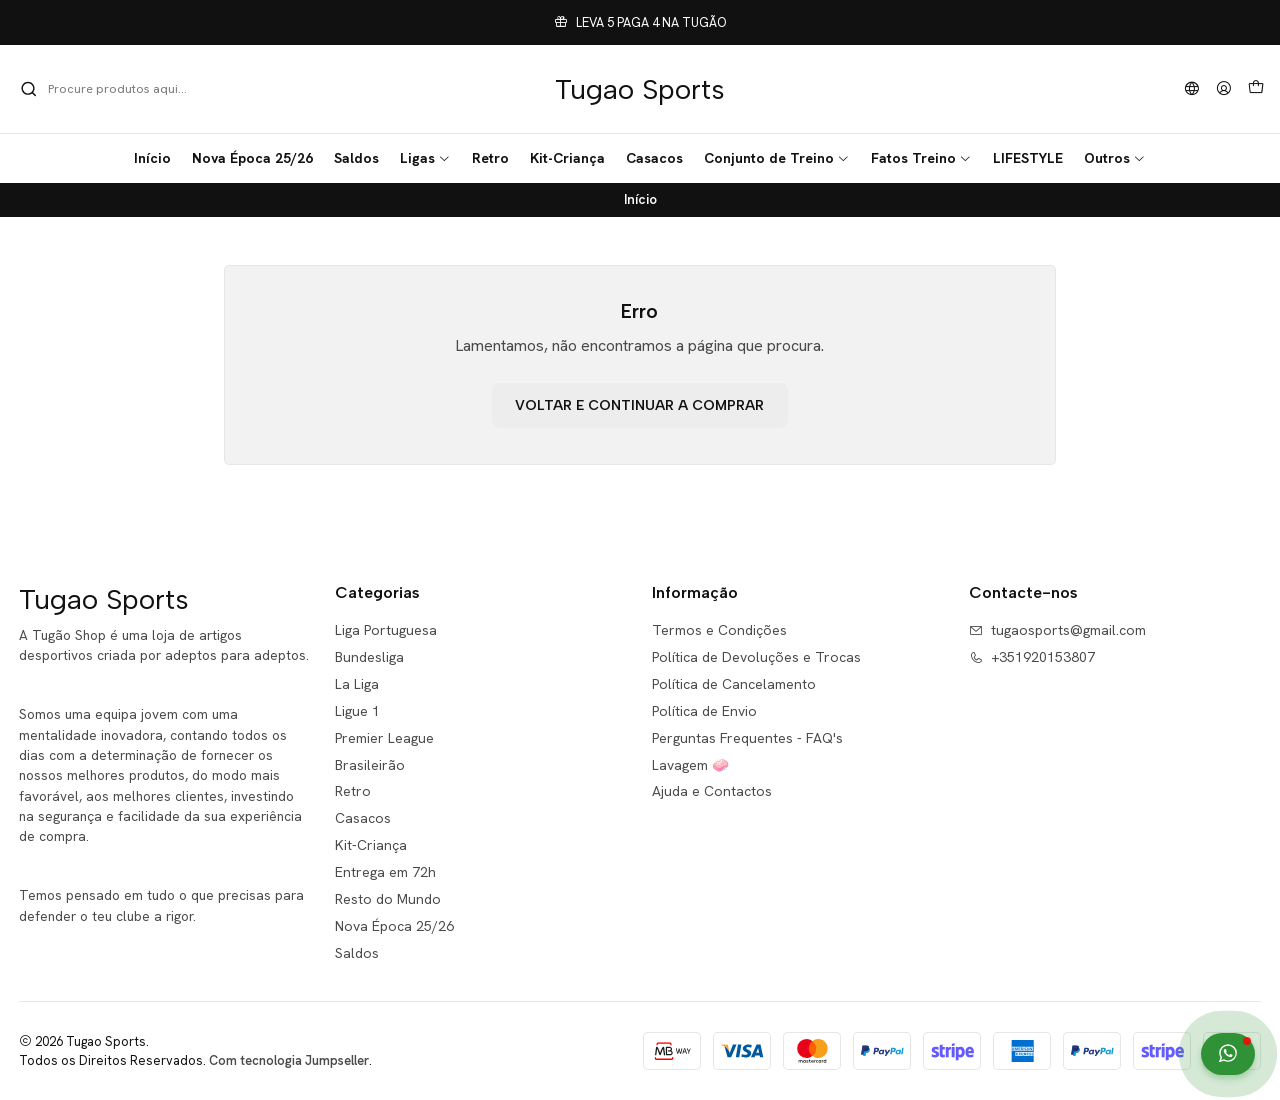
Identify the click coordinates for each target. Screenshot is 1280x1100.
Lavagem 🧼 (690, 765)
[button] (425, 158)
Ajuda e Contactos (712, 791)
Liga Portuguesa (386, 630)
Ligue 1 (357, 711)
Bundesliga (369, 657)
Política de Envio (704, 711)
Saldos (357, 953)
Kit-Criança (371, 845)
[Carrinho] (1256, 89)
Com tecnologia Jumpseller (289, 1060)
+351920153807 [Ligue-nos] (1032, 657)
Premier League (384, 738)
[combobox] (122, 89)
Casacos (363, 818)
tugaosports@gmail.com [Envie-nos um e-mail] (1057, 630)
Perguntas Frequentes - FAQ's (747, 738)
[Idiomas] (1192, 89)
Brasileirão (370, 765)
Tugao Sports (640, 89)
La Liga (357, 684)
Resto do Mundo (388, 899)
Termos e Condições (719, 630)
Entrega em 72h (385, 872)
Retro (353, 791)
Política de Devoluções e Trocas (756, 657)
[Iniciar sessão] (1224, 89)
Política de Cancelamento (734, 684)
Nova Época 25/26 (394, 926)
